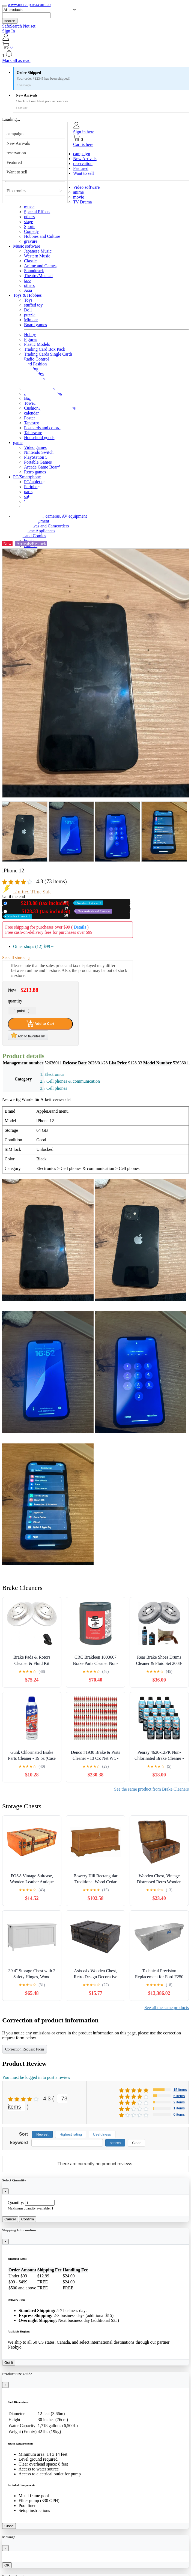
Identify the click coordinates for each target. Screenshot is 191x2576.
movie (78, 197)
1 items (179, 2108)
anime (78, 192)
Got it (8, 2363)
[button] (95, 54)
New (56, 903)
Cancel (10, 2219)
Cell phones (56, 1088)
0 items (179, 2114)
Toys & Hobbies (27, 295)
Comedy (31, 231)
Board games (35, 324)
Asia (28, 290)
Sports (29, 226)
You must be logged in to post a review (36, 2077)
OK (7, 2565)
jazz (27, 280)
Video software (86, 187)
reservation (16, 153)
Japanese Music (38, 251)
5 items (179, 2096)
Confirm (27, 2219)
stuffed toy (33, 305)
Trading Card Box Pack (44, 349)
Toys (28, 300)
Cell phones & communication (73, 1081)
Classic (30, 261)
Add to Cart (40, 1023)
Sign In (8, 31)
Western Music (37, 256)
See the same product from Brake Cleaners (151, 1789)
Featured (14, 162)
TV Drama (82, 202)
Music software (26, 246)
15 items (180, 2090)
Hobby (30, 334)
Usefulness (102, 2134)
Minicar (31, 319)
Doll (28, 310)
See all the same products (166, 2007)
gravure (30, 241)
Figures (30, 339)
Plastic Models (37, 344)
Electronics (16, 190)
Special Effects (37, 211)
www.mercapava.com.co (29, 4)
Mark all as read (16, 60)
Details (80, 927)
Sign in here (83, 132)
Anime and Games (40, 265)
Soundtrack (34, 270)
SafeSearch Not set (18, 26)
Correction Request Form (24, 2049)
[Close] (5, 2191)
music (29, 207)
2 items (179, 2102)
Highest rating (70, 2134)
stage (28, 221)
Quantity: (16, 2202)
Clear (136, 2143)
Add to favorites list (28, 1035)
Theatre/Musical (38, 275)
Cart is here (83, 144)
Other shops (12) (33, 946)
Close (9, 2526)
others (29, 216)
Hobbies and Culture (42, 236)
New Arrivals (18, 143)
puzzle (29, 315)
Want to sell (17, 172)
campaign (15, 133)
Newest (42, 2134)
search (9, 21)
